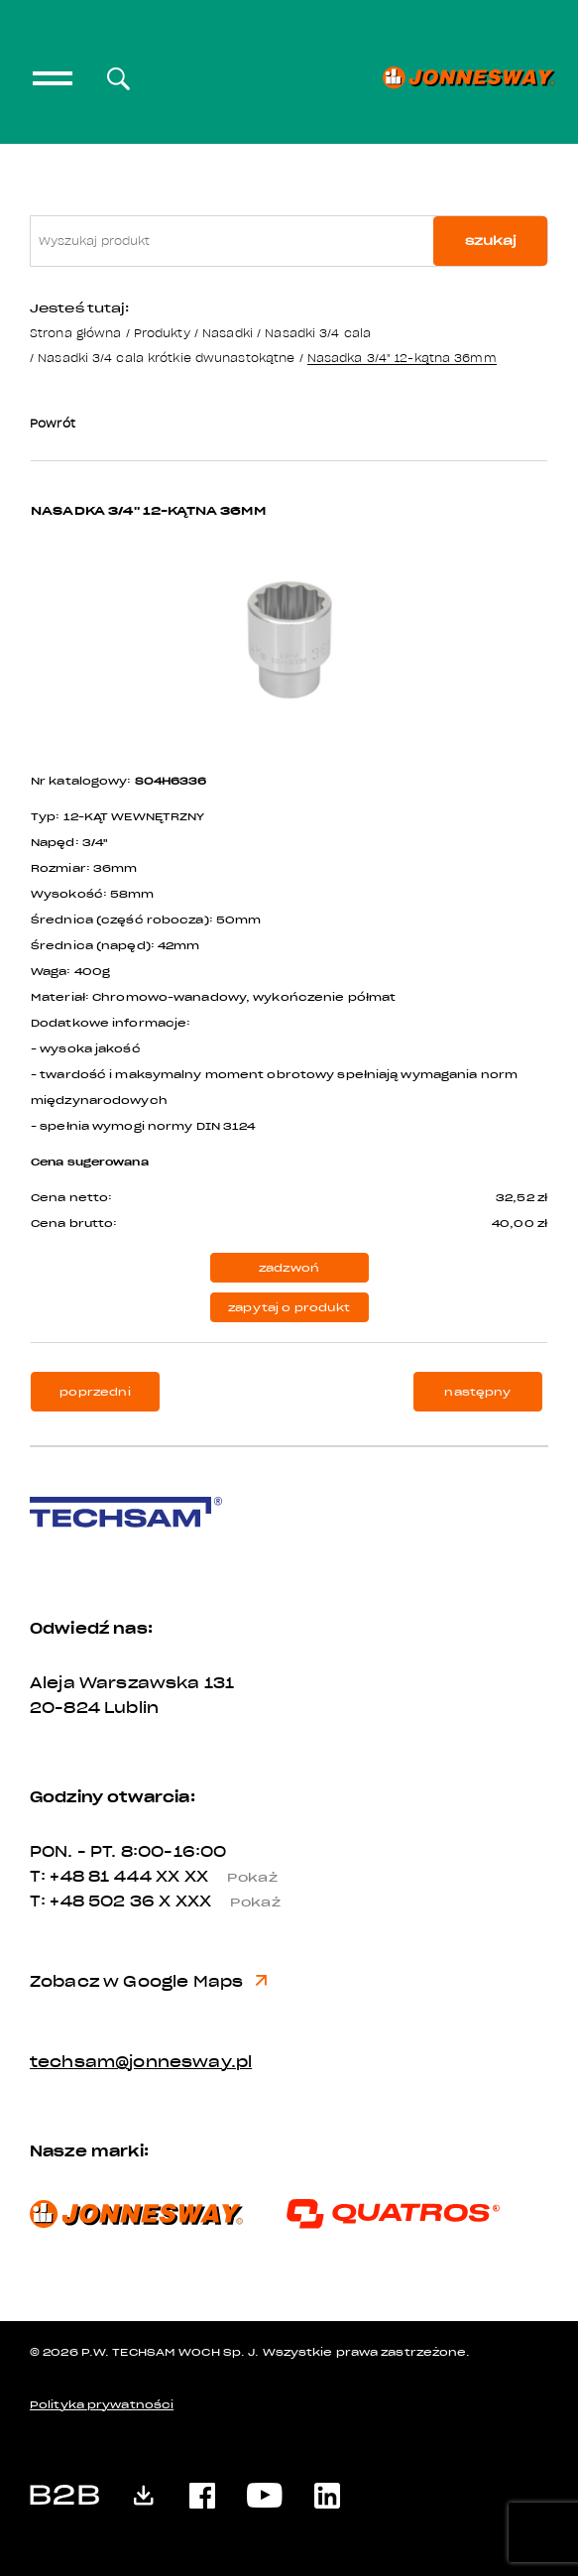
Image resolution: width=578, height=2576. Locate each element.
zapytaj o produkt (289, 1307)
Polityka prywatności (101, 2404)
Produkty (162, 332)
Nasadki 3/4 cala (318, 332)
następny (477, 1392)
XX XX (224, 1877)
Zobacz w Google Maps (148, 1982)
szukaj (491, 240)
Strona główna (75, 332)
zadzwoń (289, 1268)
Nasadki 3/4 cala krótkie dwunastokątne (166, 357)
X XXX (227, 1901)
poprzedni (94, 1392)
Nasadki (227, 332)
